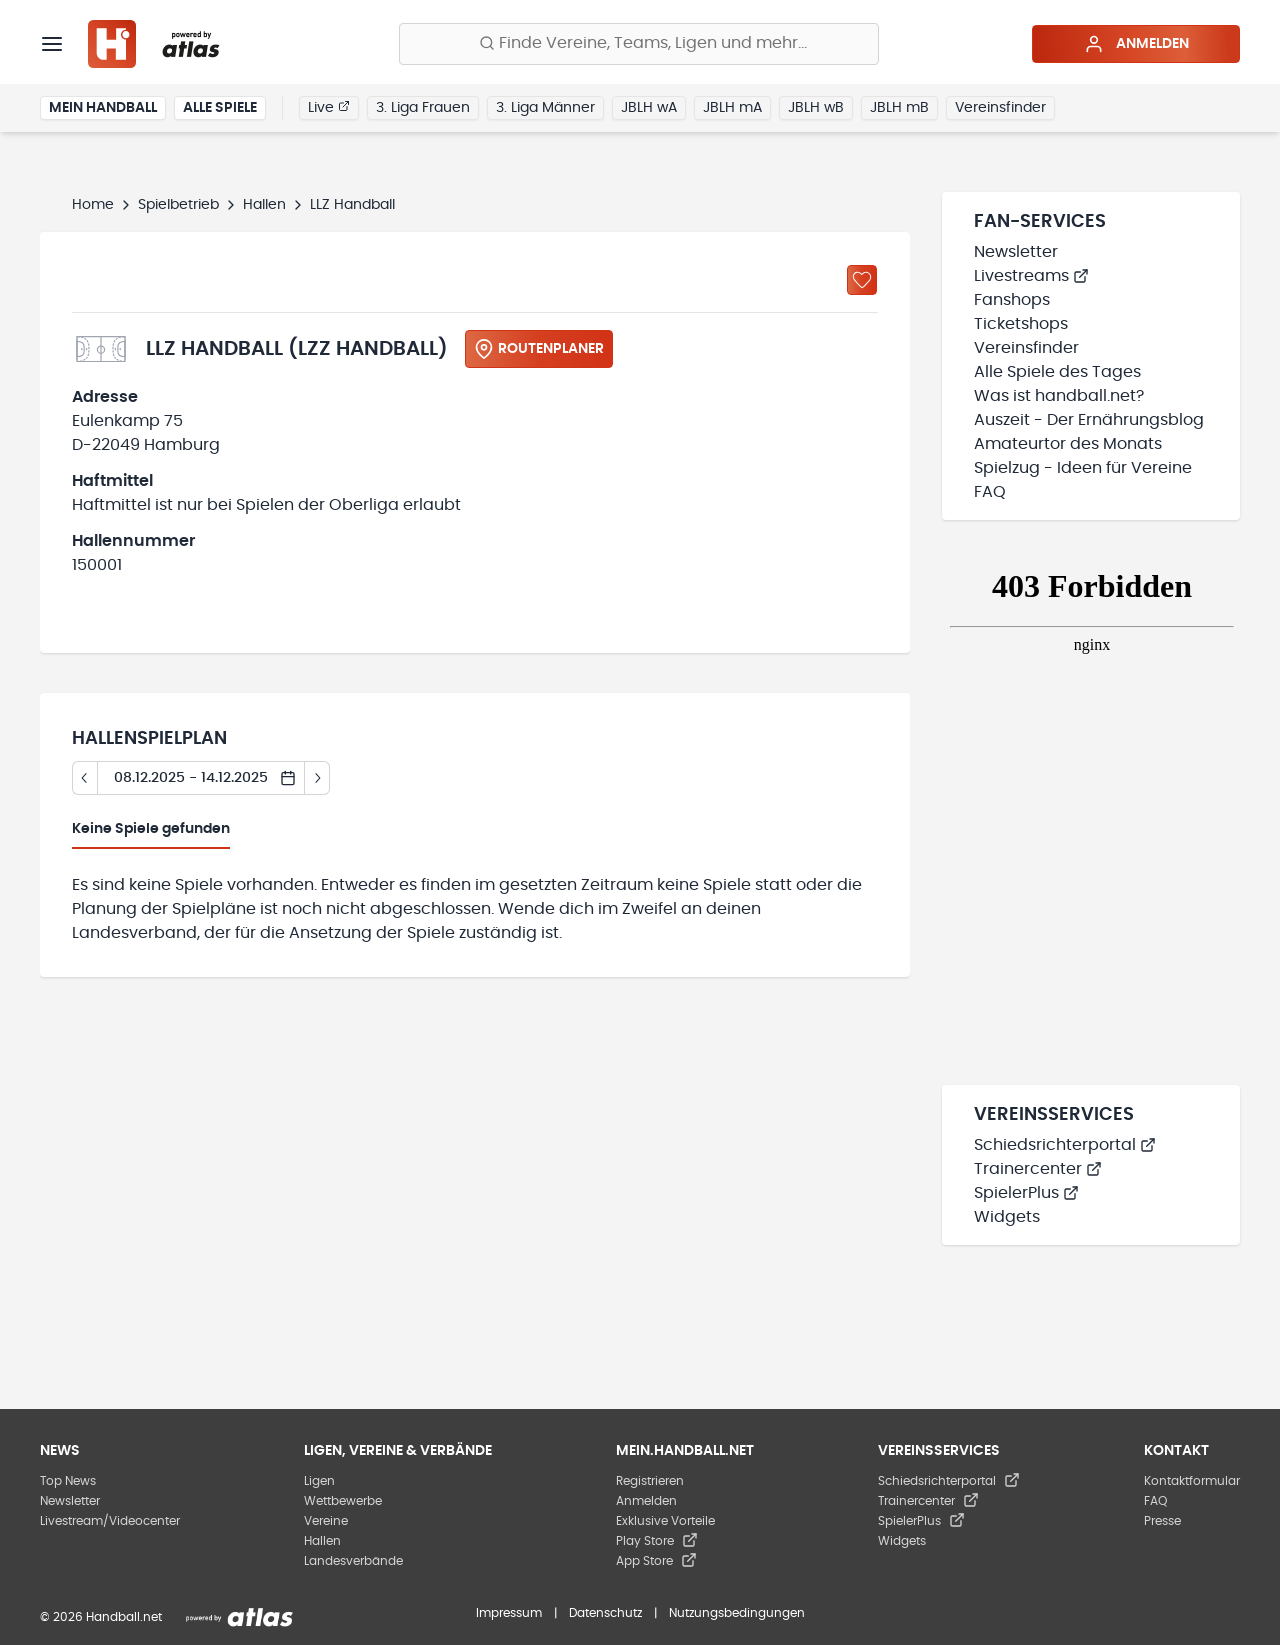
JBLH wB (816, 108)
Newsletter (1016, 252)
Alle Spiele (220, 108)
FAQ (990, 492)
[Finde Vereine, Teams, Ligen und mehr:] (639, 44)
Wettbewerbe (343, 1501)
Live (329, 107)
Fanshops (1012, 300)
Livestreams (1031, 276)
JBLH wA (649, 108)
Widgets (1007, 1217)
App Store (656, 1561)
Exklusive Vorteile (665, 1521)
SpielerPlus (1026, 1193)
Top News (68, 1481)
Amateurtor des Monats (1068, 444)
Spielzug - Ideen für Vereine (1083, 468)
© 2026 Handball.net (101, 1617)
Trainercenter (1038, 1169)
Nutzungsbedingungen (737, 1613)
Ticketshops (1021, 324)
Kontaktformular (1192, 1481)
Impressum (509, 1613)
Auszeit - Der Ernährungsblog (1089, 420)
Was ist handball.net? (1059, 396)
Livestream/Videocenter (110, 1521)
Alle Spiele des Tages (1057, 372)
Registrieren (650, 1481)
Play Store (657, 1541)
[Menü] (52, 44)
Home (93, 205)
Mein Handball (103, 108)
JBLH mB (899, 108)
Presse (1162, 1521)
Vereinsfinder (1000, 108)
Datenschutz (605, 1613)
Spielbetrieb (178, 205)
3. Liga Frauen (423, 108)
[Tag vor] (317, 778)
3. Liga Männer (545, 108)
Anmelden (1136, 44)
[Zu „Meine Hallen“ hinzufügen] (862, 280)
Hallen (264, 205)
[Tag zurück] (84, 778)
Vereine (326, 1521)
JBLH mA (732, 108)
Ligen (319, 1481)
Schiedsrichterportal (1065, 1145)
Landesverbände (353, 1561)
